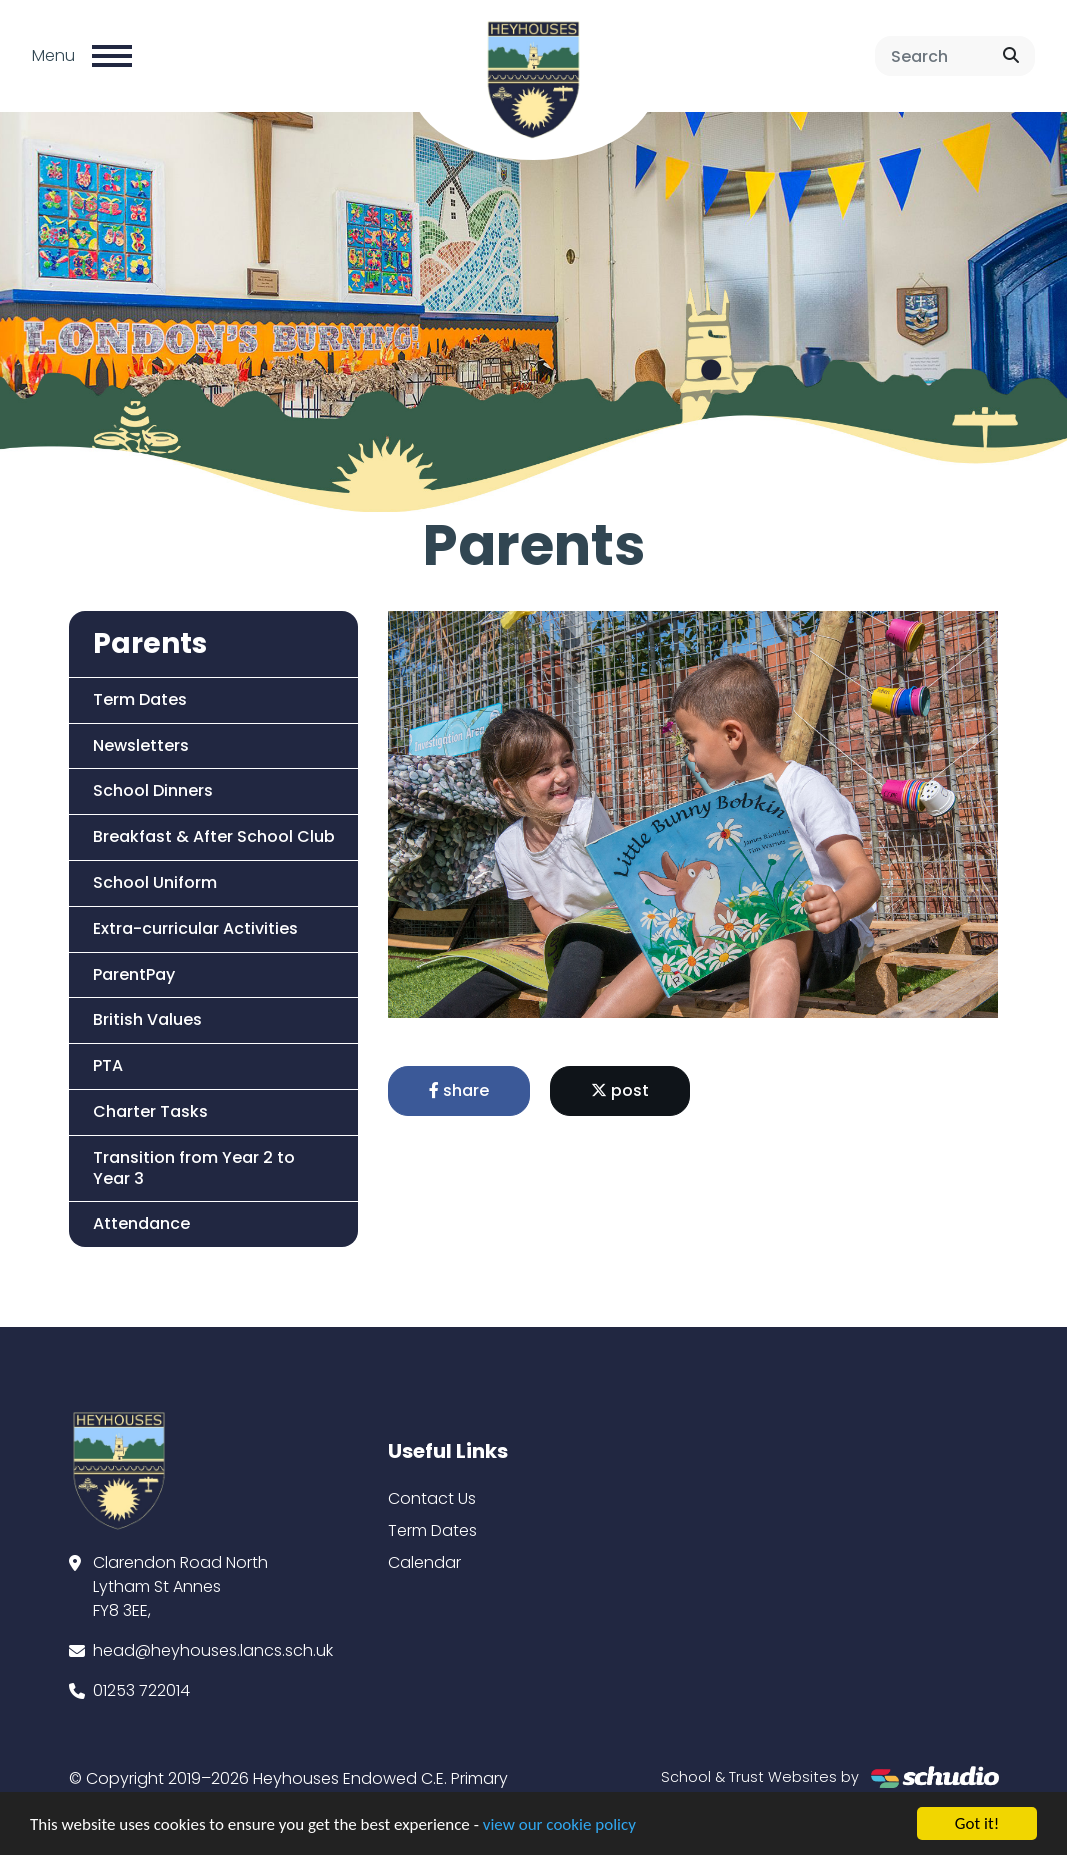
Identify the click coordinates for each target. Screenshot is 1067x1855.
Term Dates (139, 699)
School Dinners (152, 790)
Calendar (424, 1562)
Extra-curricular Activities (194, 928)
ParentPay (133, 974)
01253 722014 (141, 1690)
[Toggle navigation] (112, 56)
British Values (146, 1019)
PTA (107, 1065)
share (460, 1090)
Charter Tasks (149, 1111)
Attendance (140, 1223)
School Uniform (154, 882)
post (621, 1090)
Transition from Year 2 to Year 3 (193, 1168)
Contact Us (432, 1498)
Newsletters (140, 745)
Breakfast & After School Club (213, 836)
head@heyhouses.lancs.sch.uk (213, 1650)
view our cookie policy (559, 1826)
